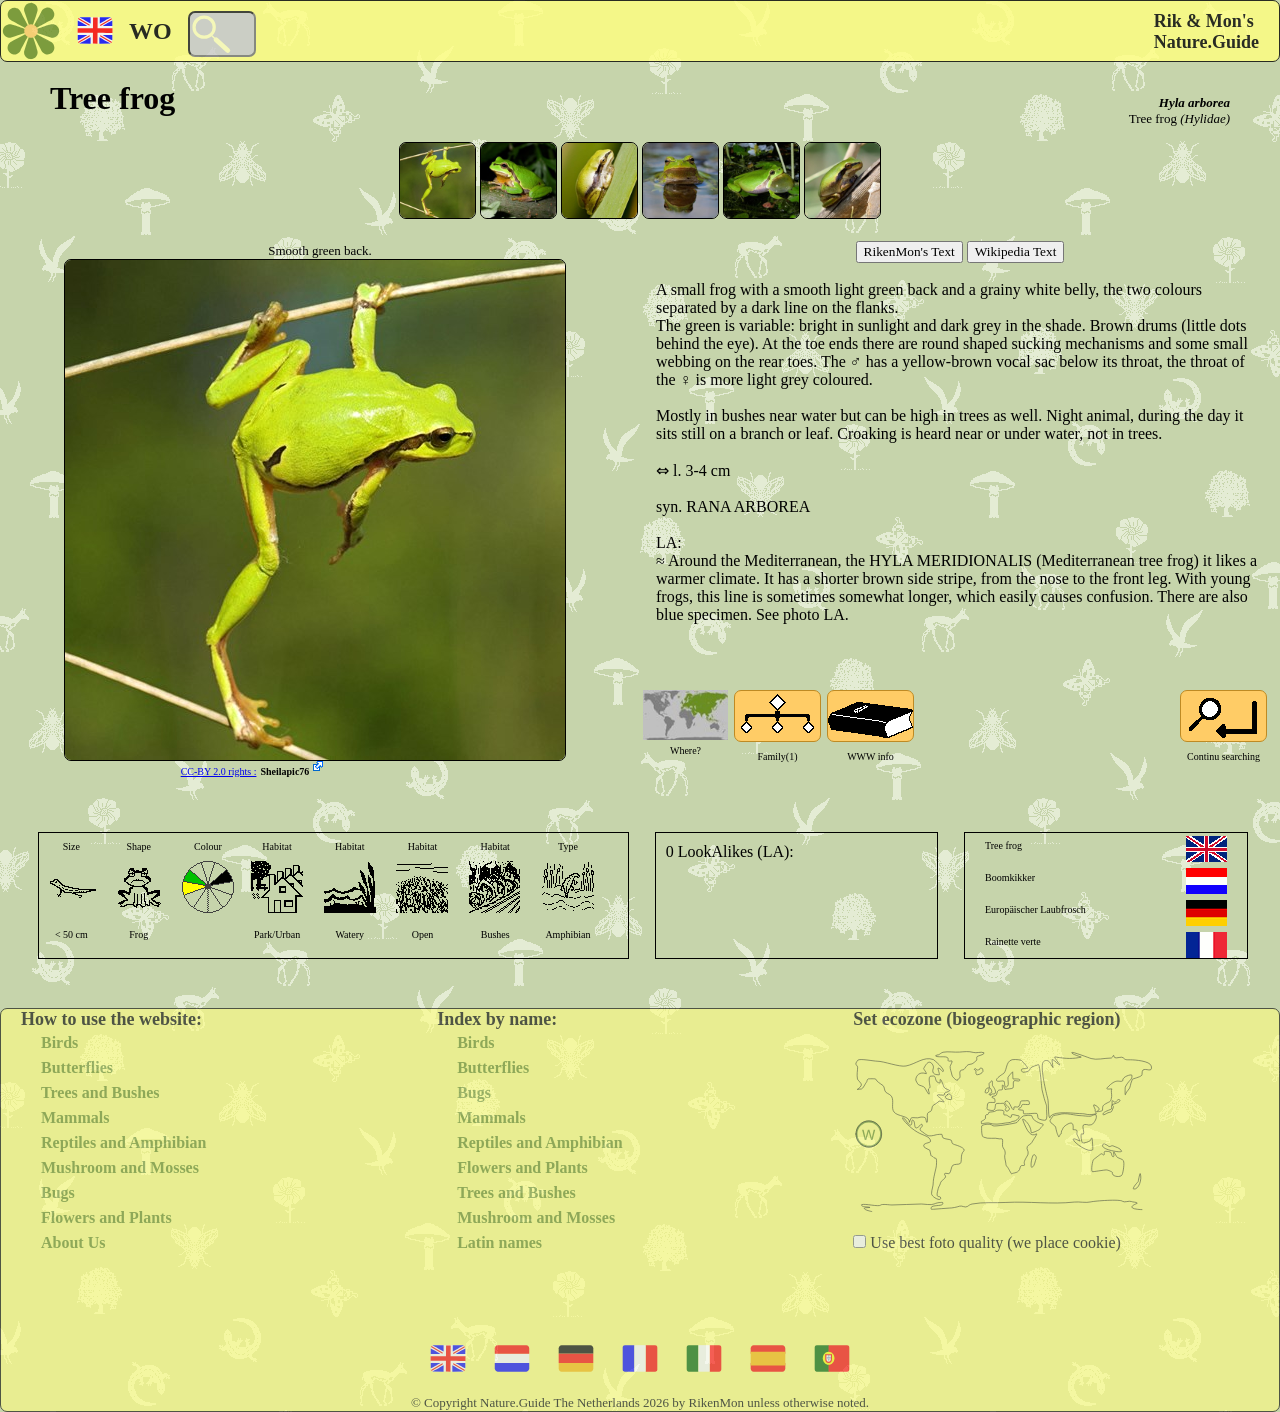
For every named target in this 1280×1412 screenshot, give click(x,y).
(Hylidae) (1205, 118)
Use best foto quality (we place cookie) (993, 1242)
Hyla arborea (1194, 102)
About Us (73, 1242)
